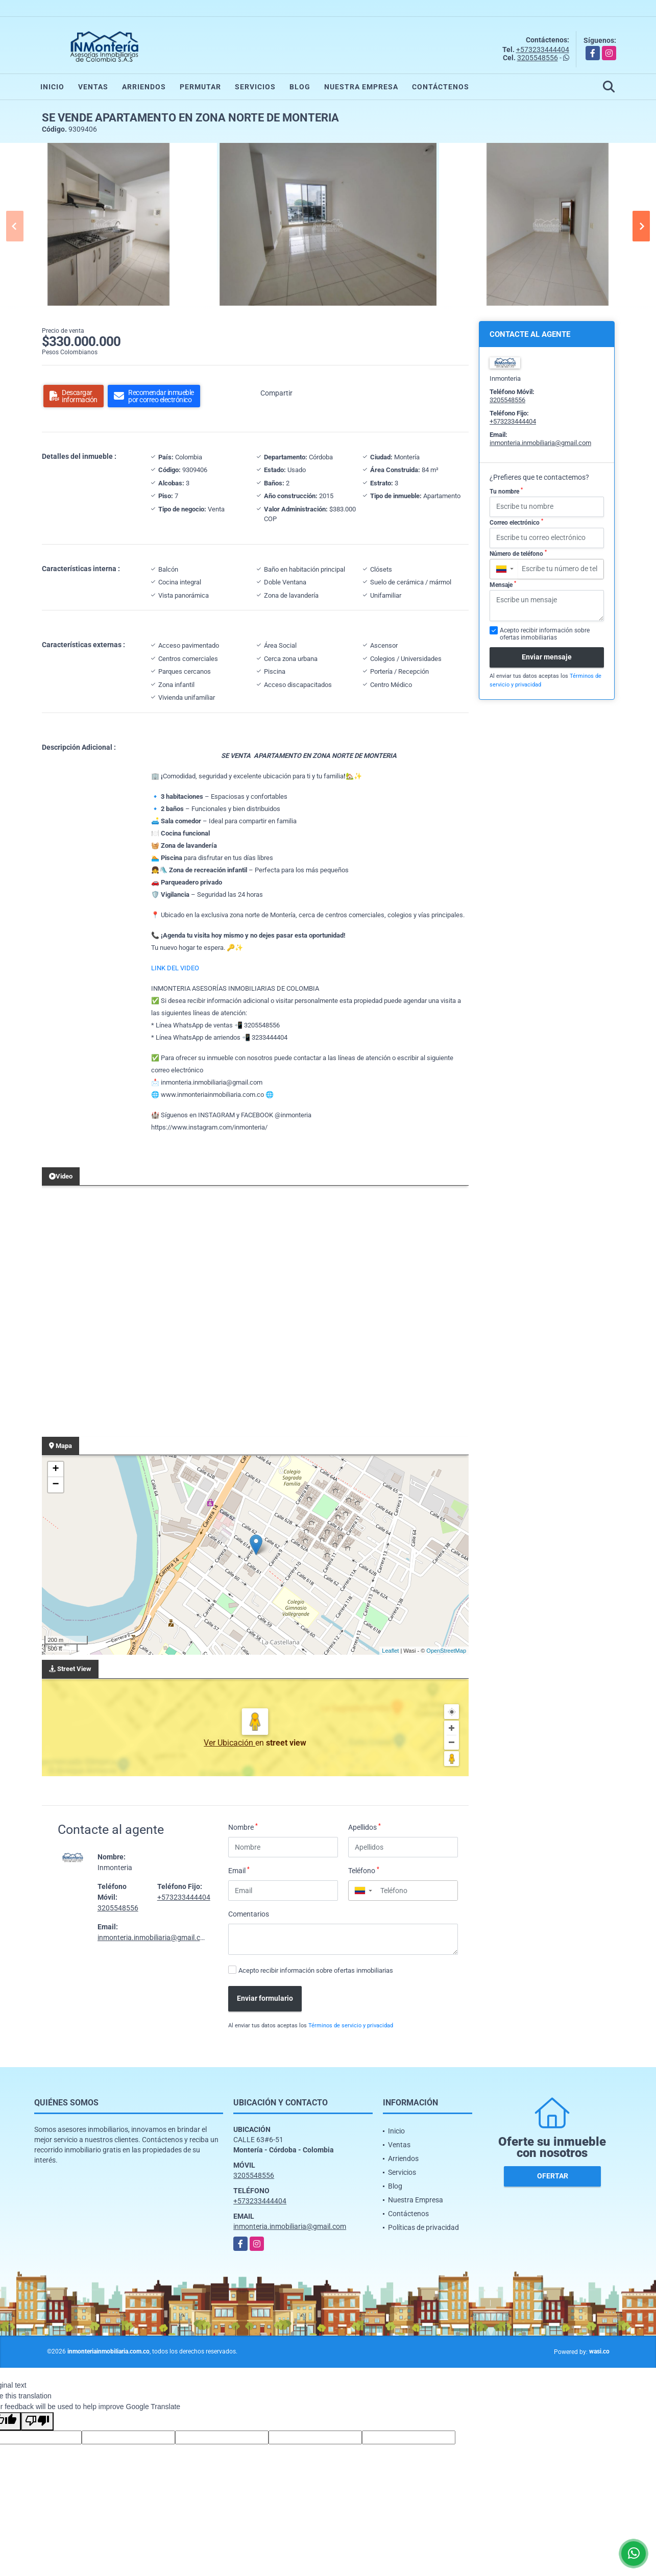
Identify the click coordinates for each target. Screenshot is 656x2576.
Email (239, 1870)
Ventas (93, 87)
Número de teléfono (518, 553)
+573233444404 (542, 49)
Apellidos (364, 1826)
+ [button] (55, 1469)
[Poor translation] (37, 2421)
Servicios (255, 87)
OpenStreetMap (446, 1651)
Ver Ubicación (229, 1743)
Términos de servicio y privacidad (350, 2025)
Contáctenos (440, 87)
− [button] (55, 1484)
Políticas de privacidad (423, 2227)
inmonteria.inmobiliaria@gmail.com (154, 1937)
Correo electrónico (516, 522)
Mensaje (503, 584)
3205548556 (537, 58)
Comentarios (248, 1914)
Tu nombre (506, 491)
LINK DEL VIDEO (175, 968)
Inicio (52, 87)
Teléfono (363, 1870)
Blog (299, 87)
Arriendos (144, 87)
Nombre (243, 1826)
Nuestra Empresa (361, 87)
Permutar (200, 87)
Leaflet (390, 1651)
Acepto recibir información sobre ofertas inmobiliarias (315, 1970)
